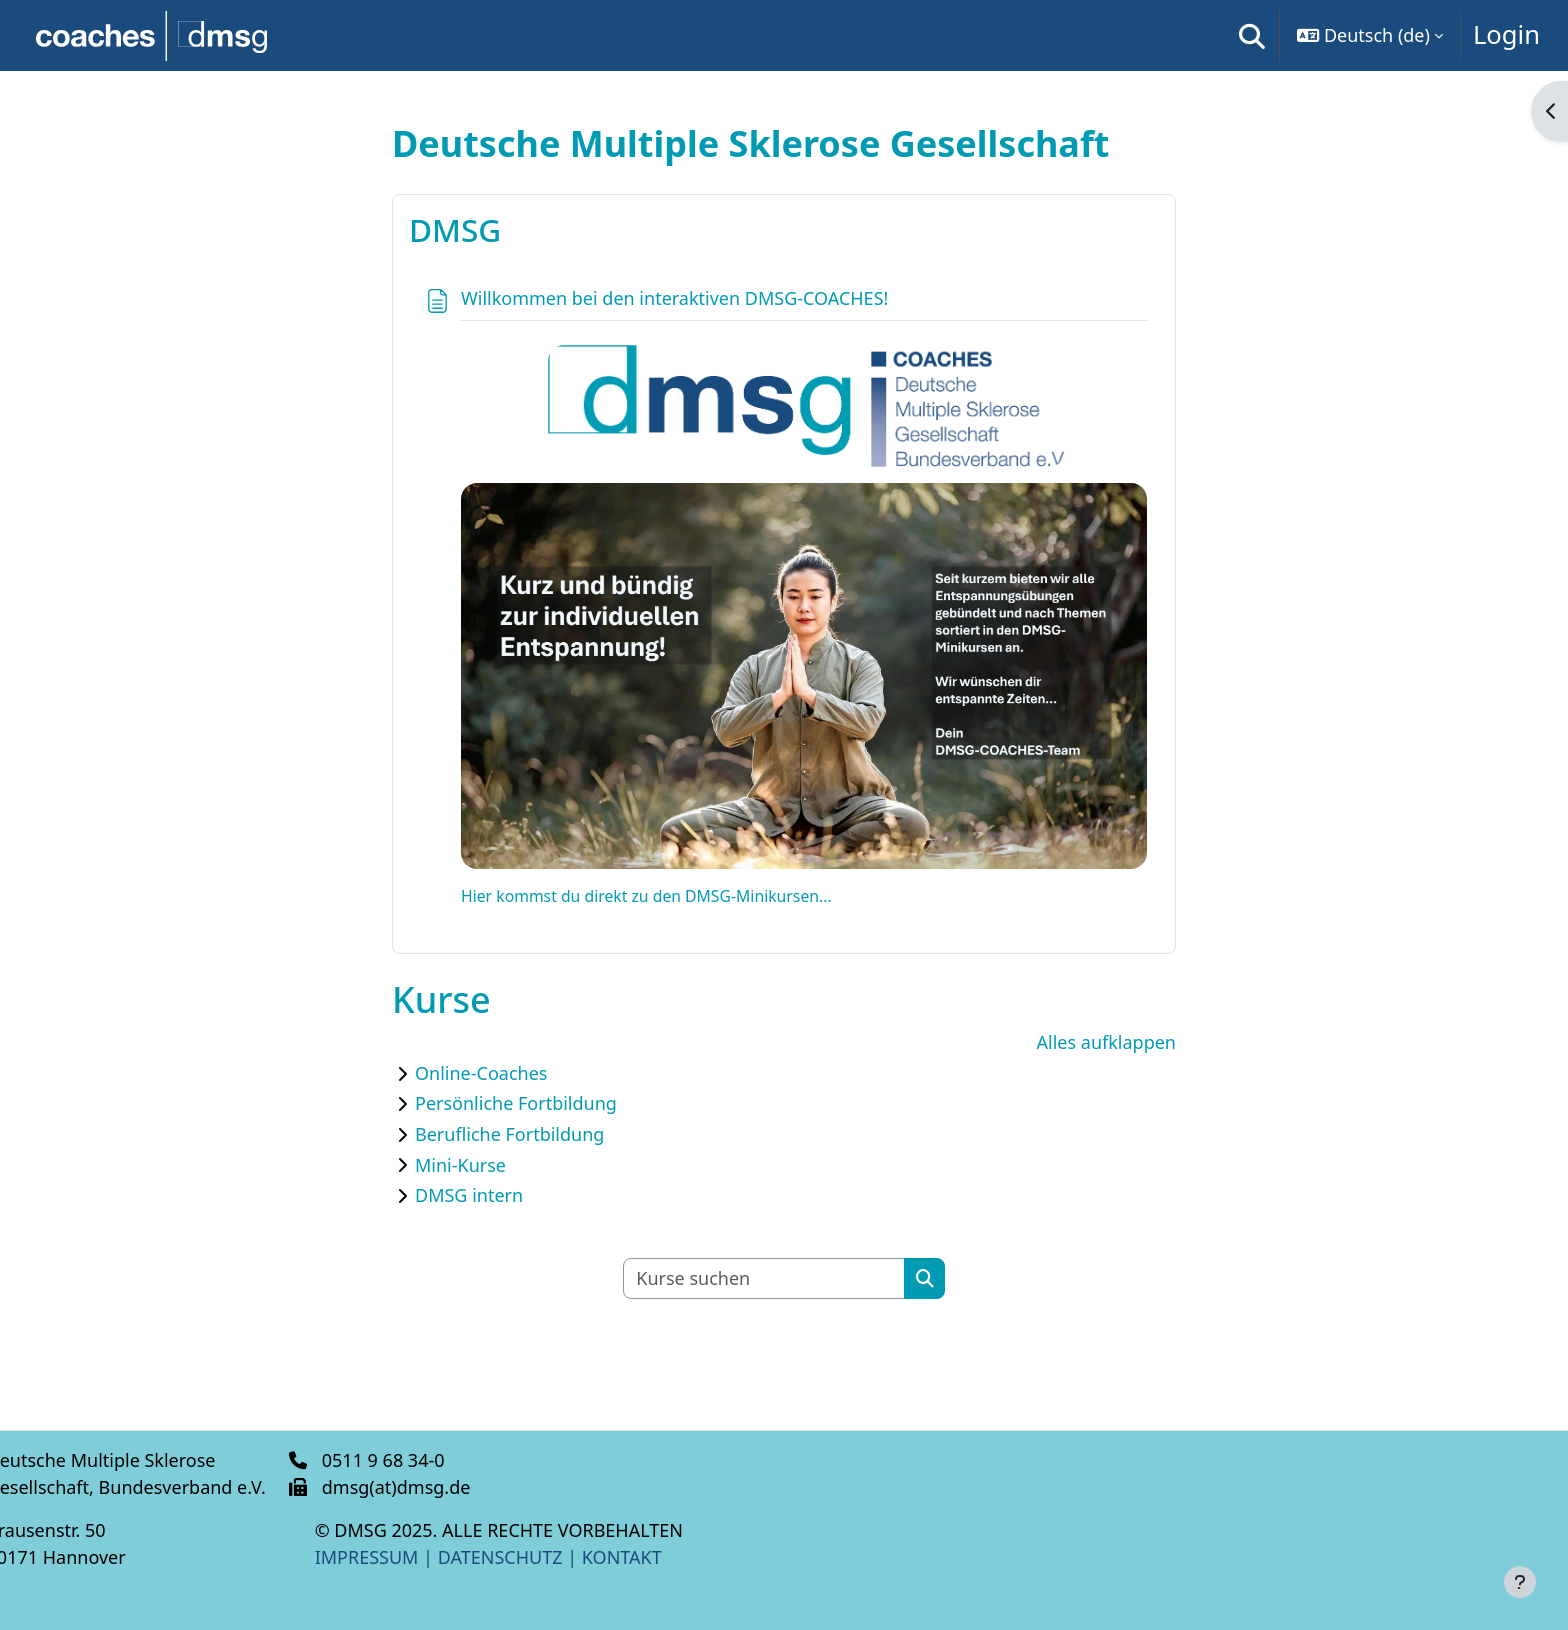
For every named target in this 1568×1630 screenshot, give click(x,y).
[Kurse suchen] (764, 1278)
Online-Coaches (481, 1073)
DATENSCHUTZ (537, 1557)
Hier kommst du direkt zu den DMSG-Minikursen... (646, 896)
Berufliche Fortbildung (509, 1134)
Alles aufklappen (1106, 1042)
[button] (1252, 35)
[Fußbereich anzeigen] (1520, 1582)
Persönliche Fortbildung (516, 1103)
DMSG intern (469, 1195)
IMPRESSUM (390, 1557)
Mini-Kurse (460, 1165)
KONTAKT (659, 1557)
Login (1506, 34)
